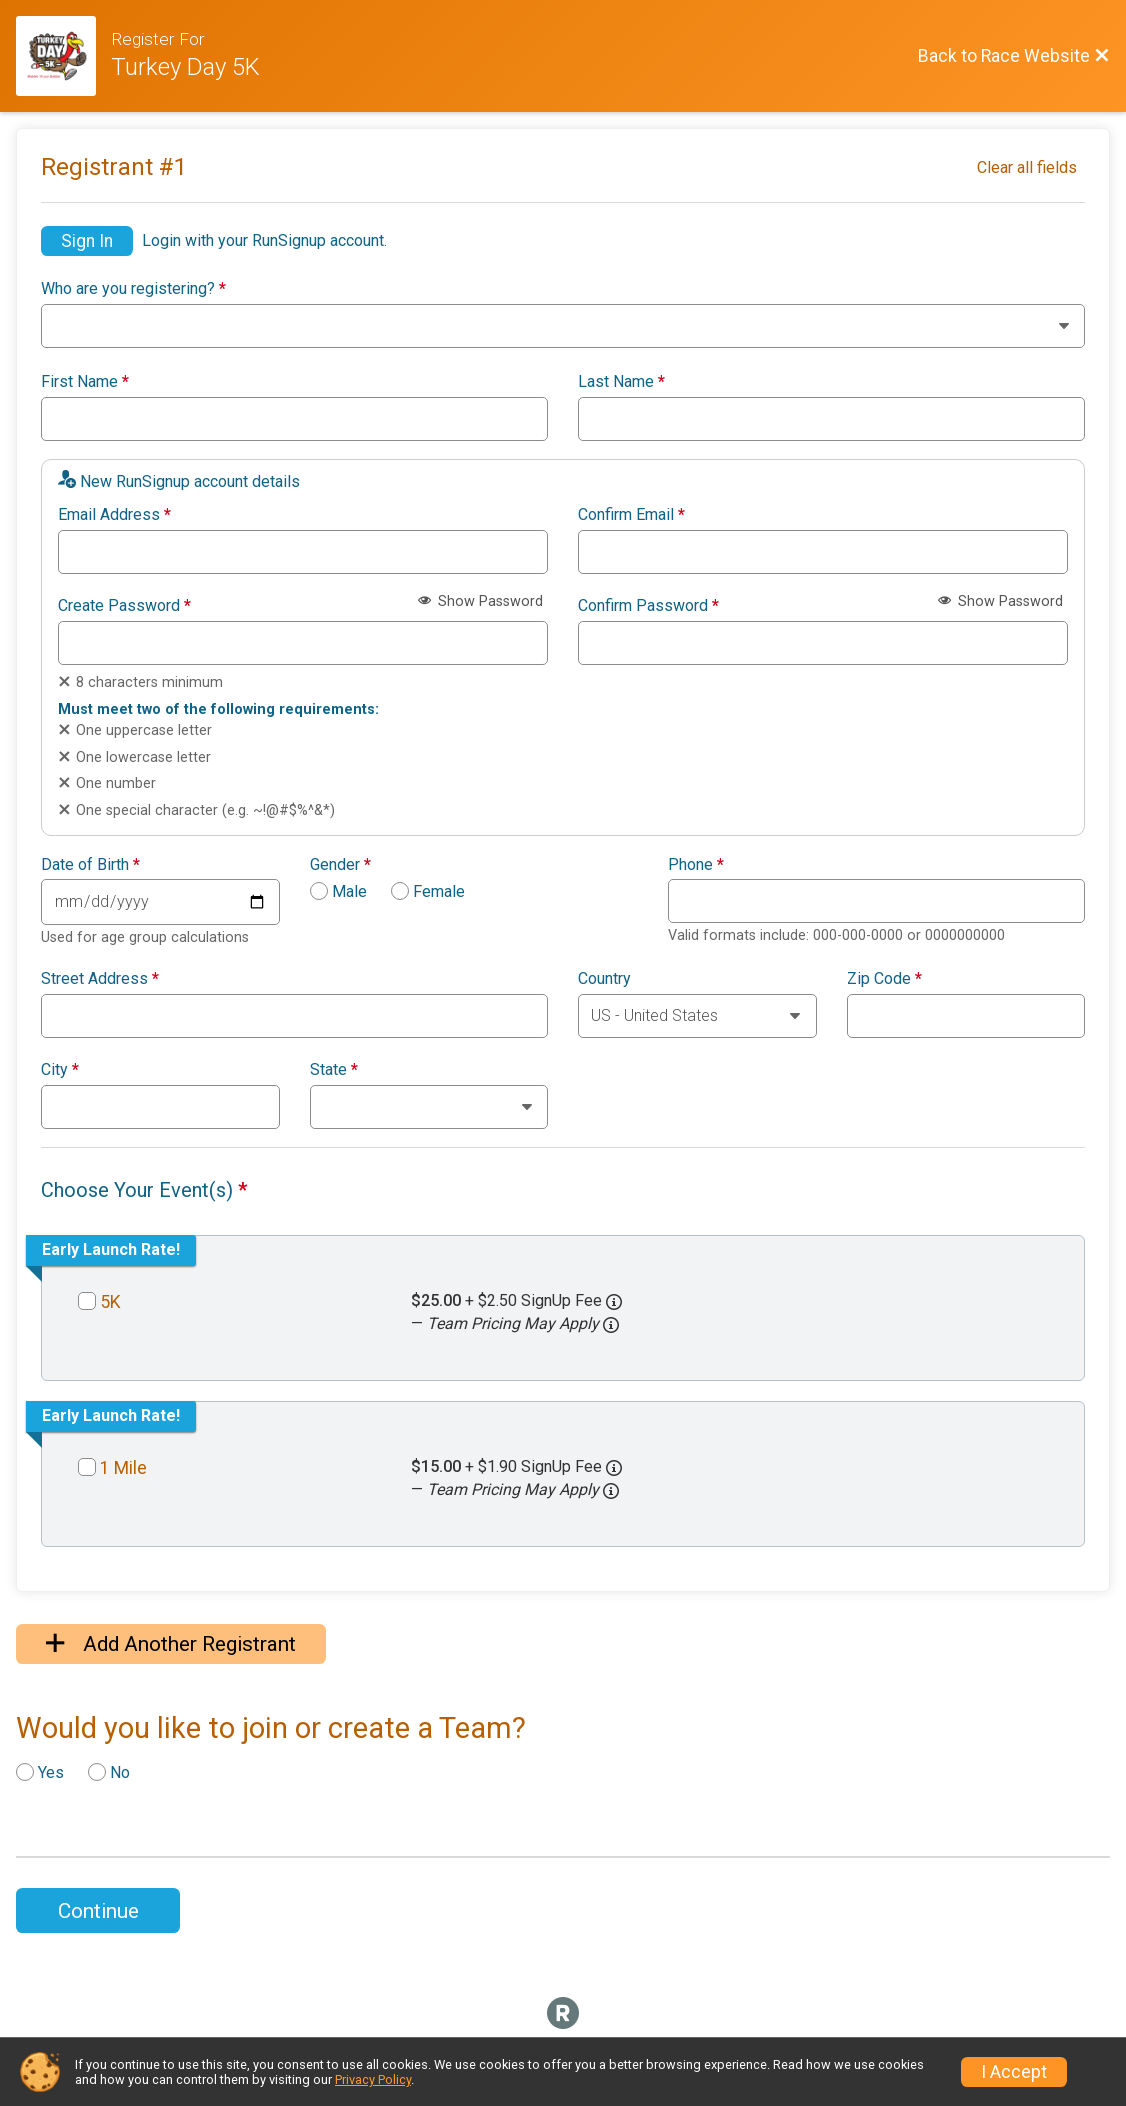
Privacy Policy (373, 2079)
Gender (340, 865)
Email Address (114, 515)
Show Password (480, 601)
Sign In (87, 241)
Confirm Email (631, 515)
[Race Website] (63, 56)
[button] (611, 1325)
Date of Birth (90, 865)
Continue (98, 1911)
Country (604, 979)
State (334, 1070)
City (60, 1070)
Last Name (621, 382)
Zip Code (884, 979)
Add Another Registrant (171, 1644)
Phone (696, 865)
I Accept (1014, 2072)
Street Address (100, 979)
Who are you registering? (133, 289)
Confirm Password (648, 606)
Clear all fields (1027, 167)
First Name (85, 382)
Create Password (124, 606)
